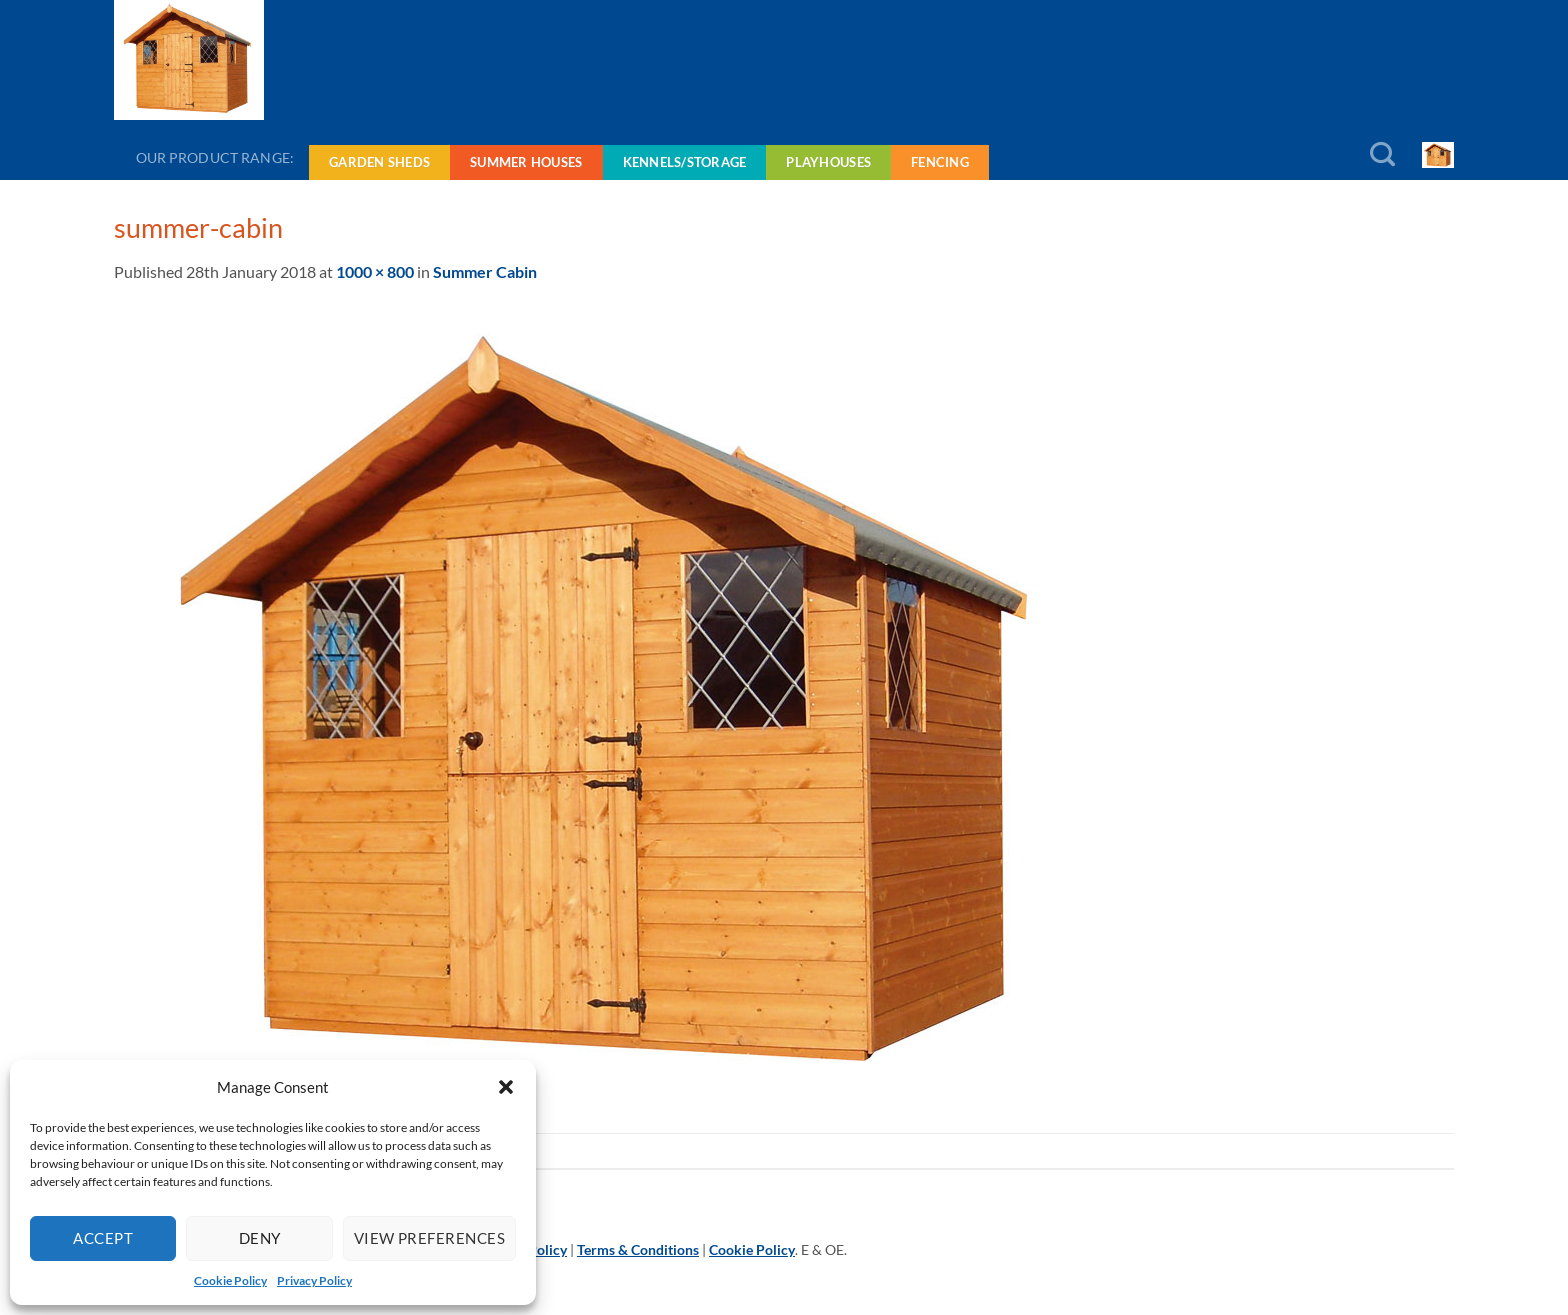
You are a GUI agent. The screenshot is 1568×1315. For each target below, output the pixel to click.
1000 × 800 (375, 271)
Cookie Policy (230, 1280)
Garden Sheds (379, 162)
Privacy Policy (314, 1280)
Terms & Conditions (638, 1249)
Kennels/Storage (685, 162)
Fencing (940, 162)
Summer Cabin (485, 271)
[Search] (1382, 155)
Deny (260, 1238)
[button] (506, 1087)
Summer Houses (526, 162)
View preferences (429, 1238)
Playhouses (828, 162)
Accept (103, 1238)
